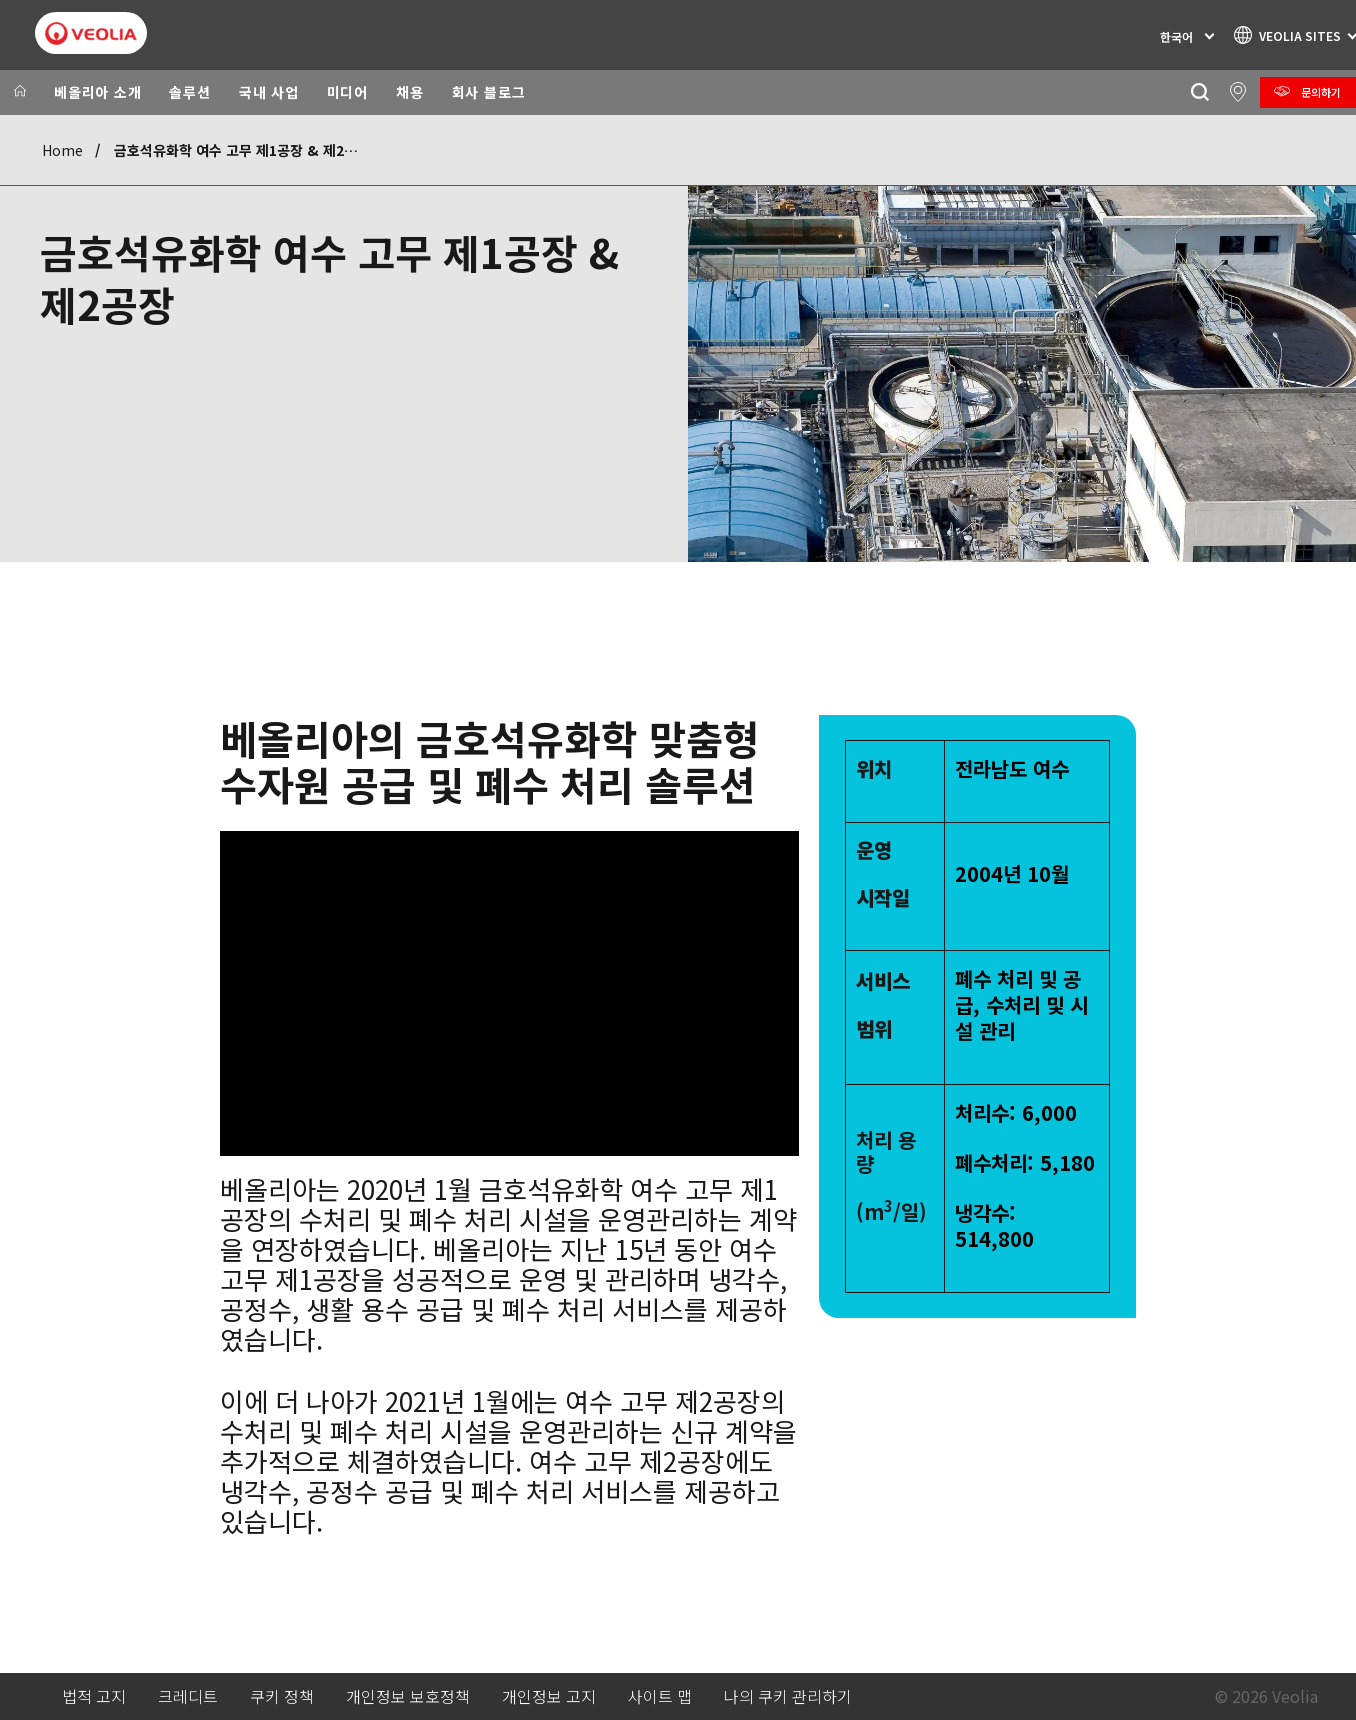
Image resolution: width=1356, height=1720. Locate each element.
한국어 (1176, 36)
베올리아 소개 (97, 92)
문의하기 (1321, 92)
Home (62, 150)
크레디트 (188, 1696)
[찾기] (1199, 92)
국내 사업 (269, 92)
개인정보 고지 (549, 1696)
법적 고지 (94, 1696)
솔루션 (189, 92)
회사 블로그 (489, 92)
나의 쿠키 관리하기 (788, 1696)
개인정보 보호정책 (408, 1696)
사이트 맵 (660, 1696)
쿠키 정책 (282, 1696)
